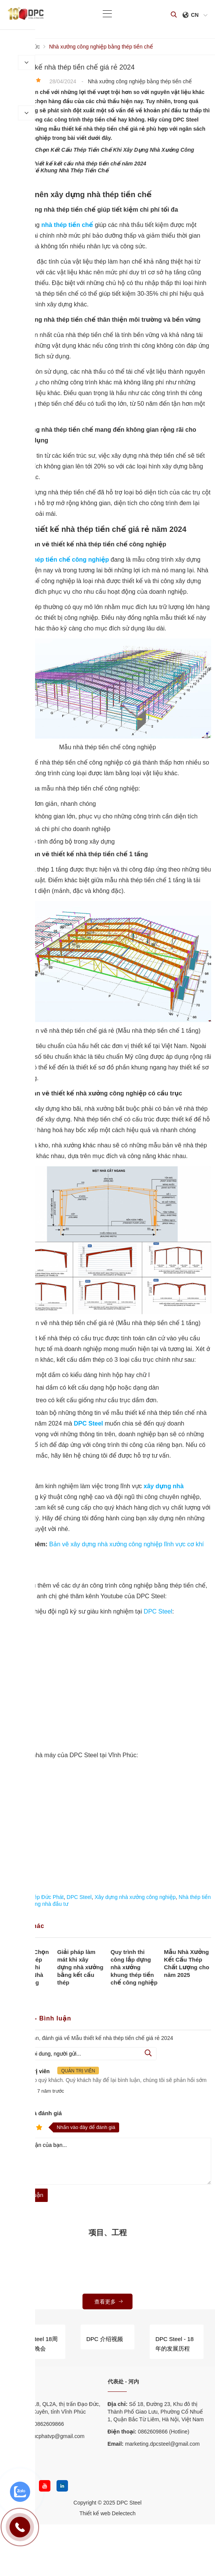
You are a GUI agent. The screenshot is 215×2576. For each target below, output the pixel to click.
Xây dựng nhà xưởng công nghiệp (135, 1897)
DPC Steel (158, 1611)
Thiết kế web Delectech (107, 2513)
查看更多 (109, 2302)
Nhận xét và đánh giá (33, 2113)
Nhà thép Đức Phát (40, 1897)
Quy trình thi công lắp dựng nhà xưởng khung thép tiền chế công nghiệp (134, 1967)
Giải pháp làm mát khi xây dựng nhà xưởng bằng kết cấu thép (80, 1967)
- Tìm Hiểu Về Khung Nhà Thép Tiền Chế (56, 170)
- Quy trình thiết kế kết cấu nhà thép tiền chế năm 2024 (75, 163)
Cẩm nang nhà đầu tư (42, 1904)
